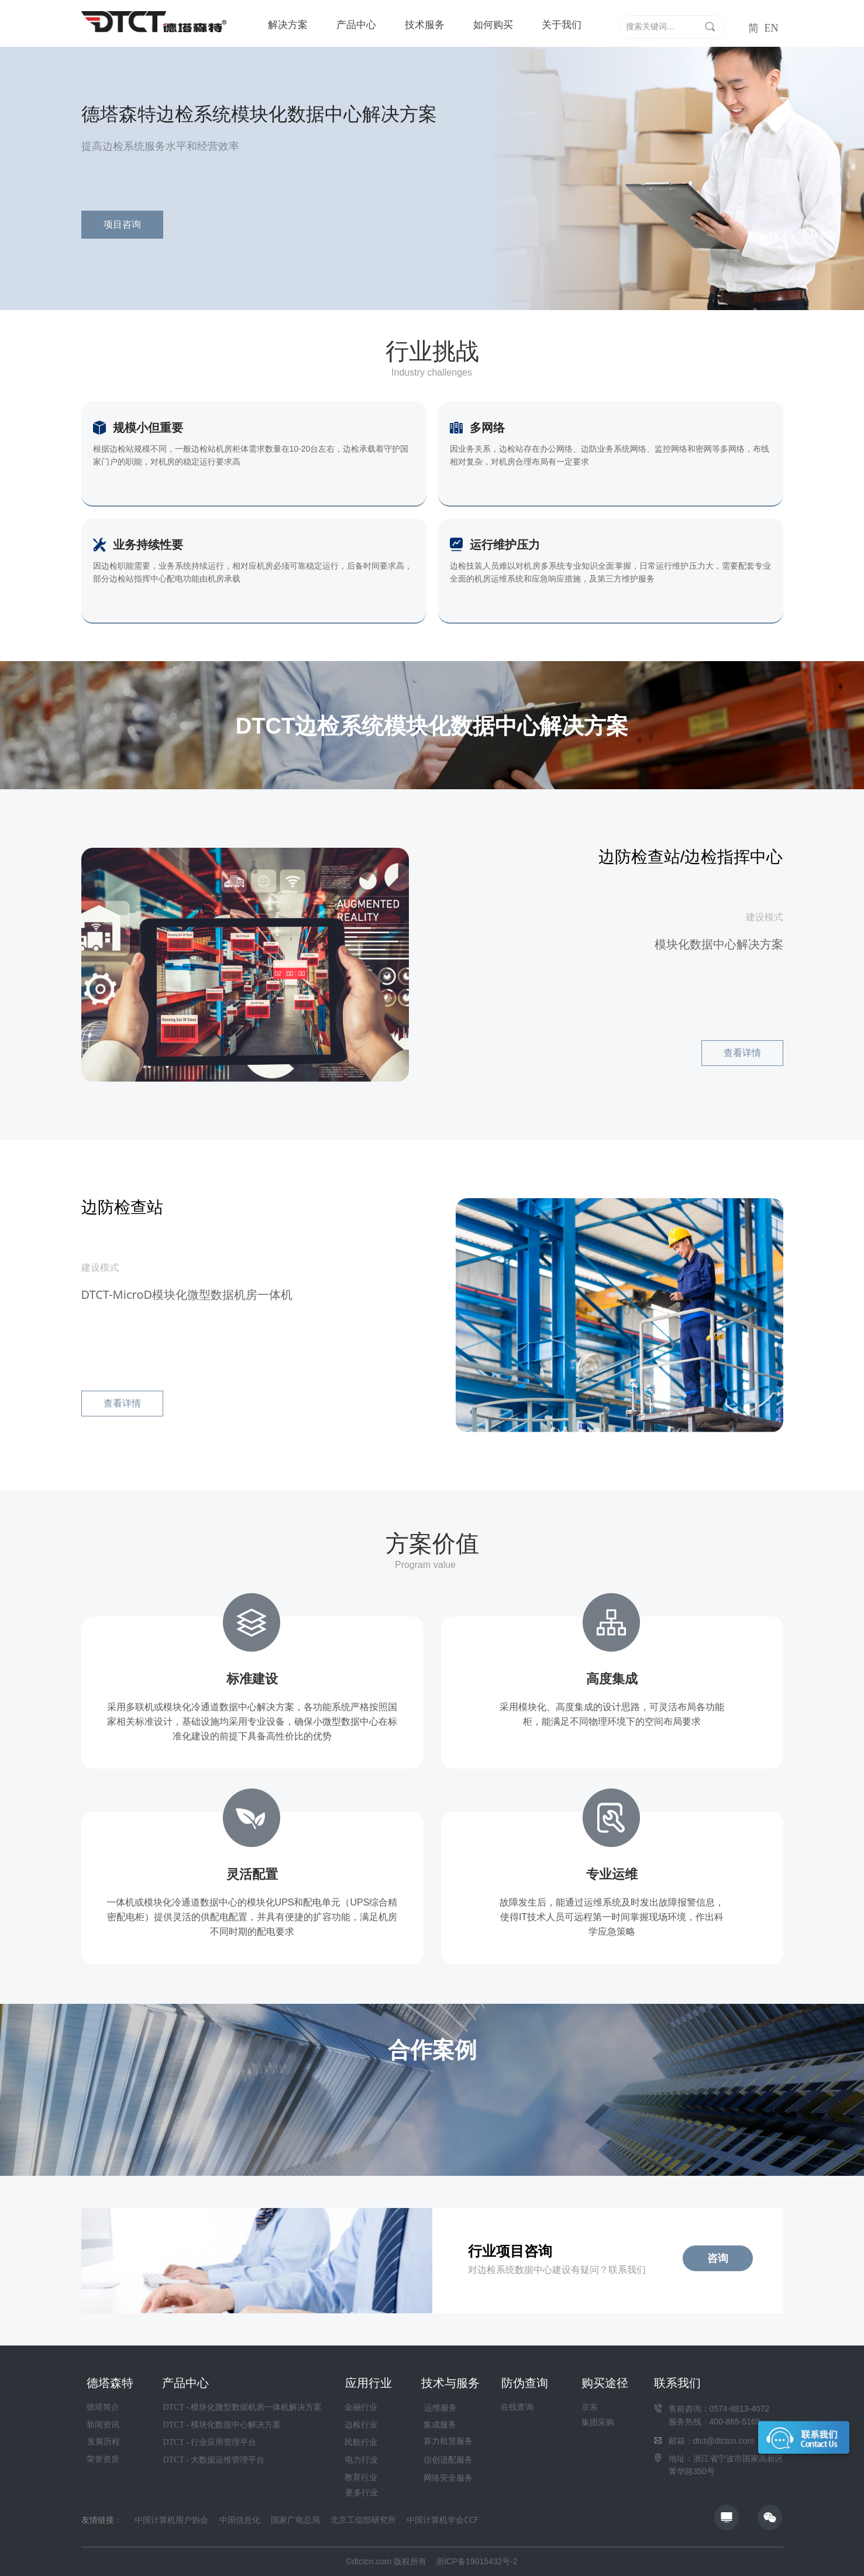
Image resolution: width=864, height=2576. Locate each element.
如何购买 (493, 24)
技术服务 (425, 24)
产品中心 (356, 24)
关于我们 (561, 24)
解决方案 (288, 24)
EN (772, 28)
